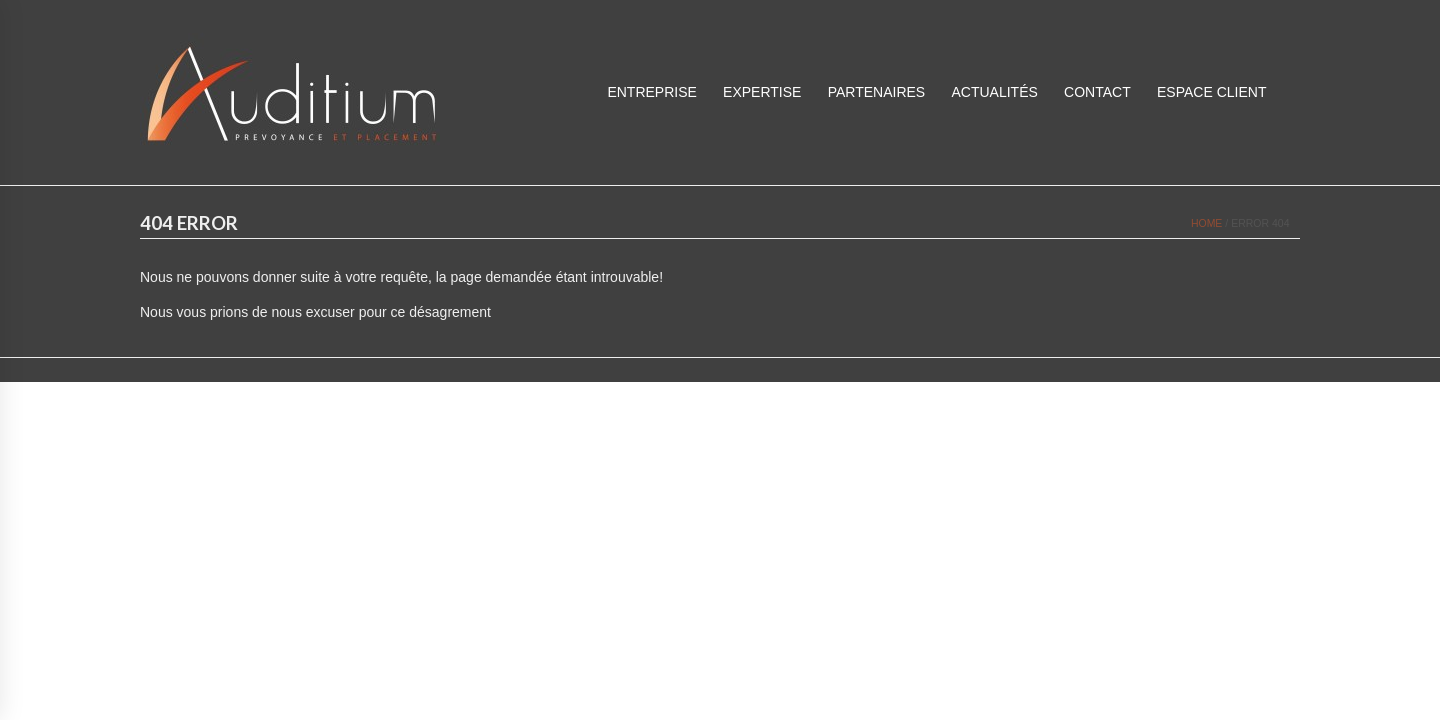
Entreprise (651, 92)
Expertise (762, 92)
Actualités (994, 92)
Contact (1097, 92)
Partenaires (877, 92)
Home (1207, 223)
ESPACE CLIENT (1211, 92)
